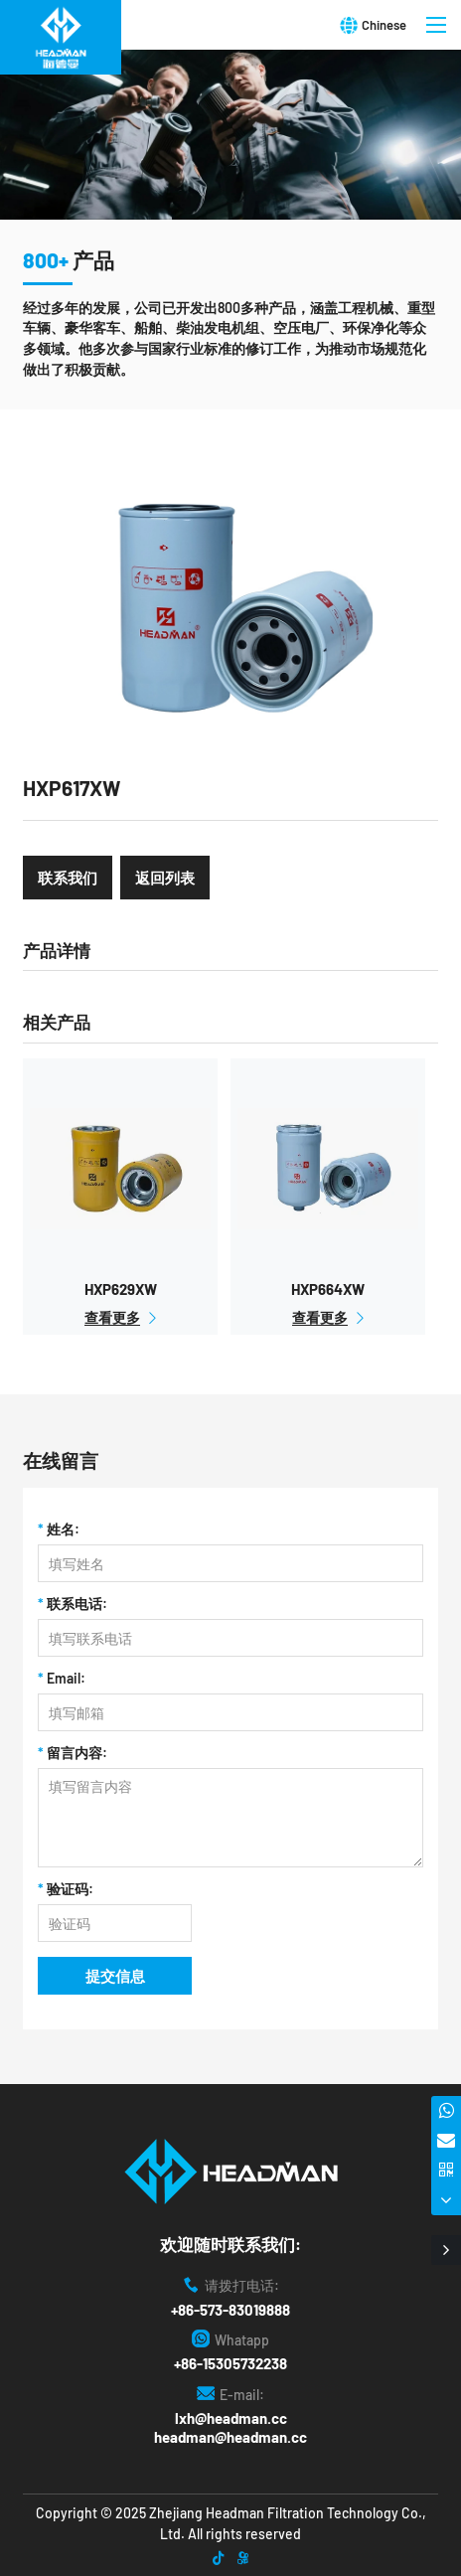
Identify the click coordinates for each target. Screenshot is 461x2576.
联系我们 (67, 877)
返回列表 (165, 877)
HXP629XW (120, 1289)
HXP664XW (328, 1289)
